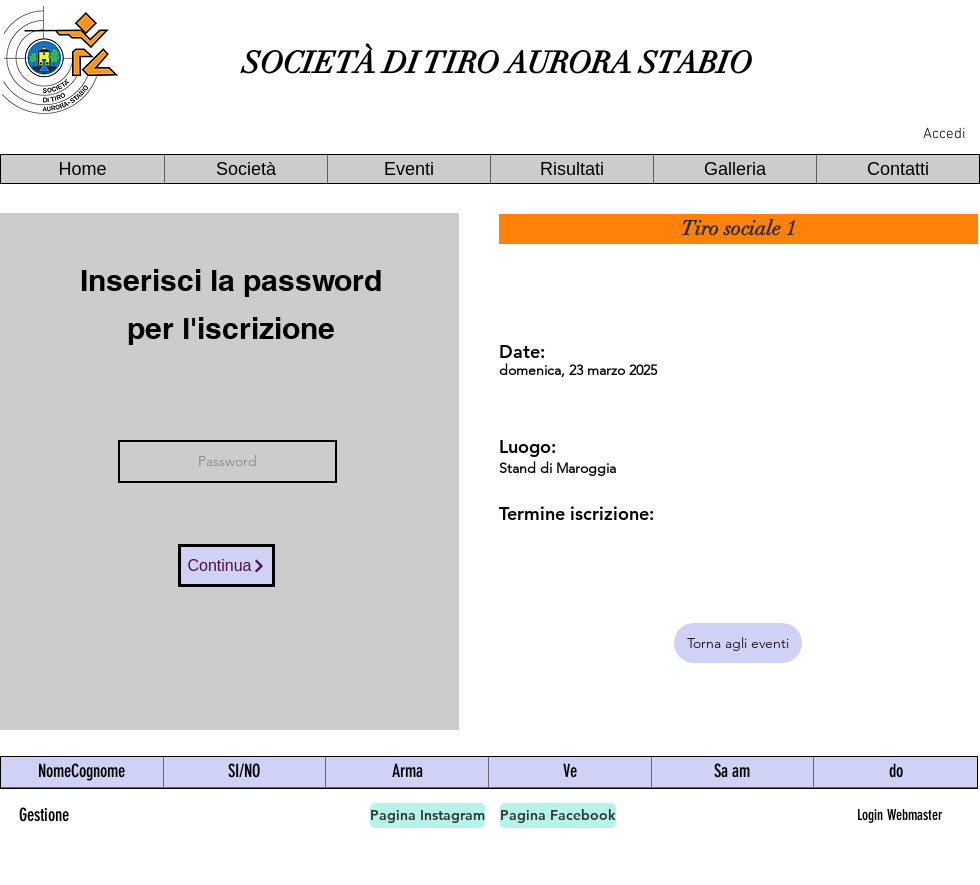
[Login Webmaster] (899, 815)
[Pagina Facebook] (558, 815)
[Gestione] (44, 815)
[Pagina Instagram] (427, 815)
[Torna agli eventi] (738, 643)
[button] (245, 169)
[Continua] (226, 565)
